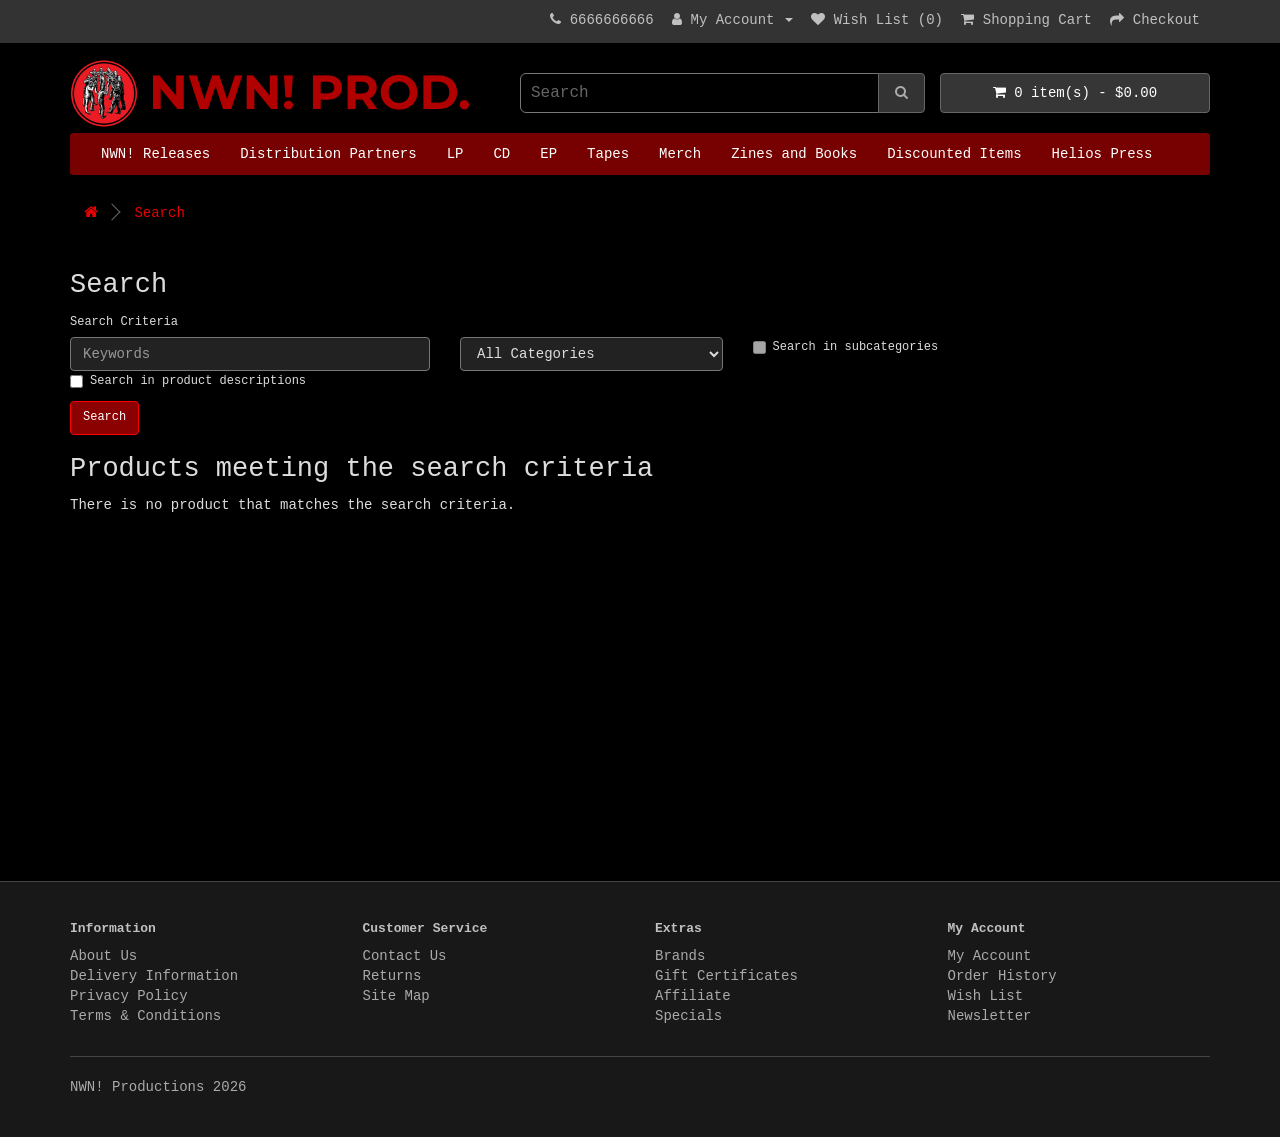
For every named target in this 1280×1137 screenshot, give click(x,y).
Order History (1002, 976)
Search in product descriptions (188, 381)
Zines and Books (794, 154)
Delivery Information (154, 976)
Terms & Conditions (145, 1016)
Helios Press (1102, 154)
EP (548, 154)
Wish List (986, 996)
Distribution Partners (328, 154)
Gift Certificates (726, 976)
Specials (688, 1016)
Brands (680, 956)
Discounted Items (954, 154)
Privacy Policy (129, 996)
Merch (680, 154)
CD (501, 154)
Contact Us (405, 956)
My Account (990, 956)
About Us (103, 956)
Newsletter (990, 1016)
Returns (392, 976)
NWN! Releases (155, 154)
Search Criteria (124, 322)
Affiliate (693, 996)
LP (455, 154)
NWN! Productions (75, 60)
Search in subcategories (846, 347)
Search (159, 213)
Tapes (608, 154)
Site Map (396, 996)
